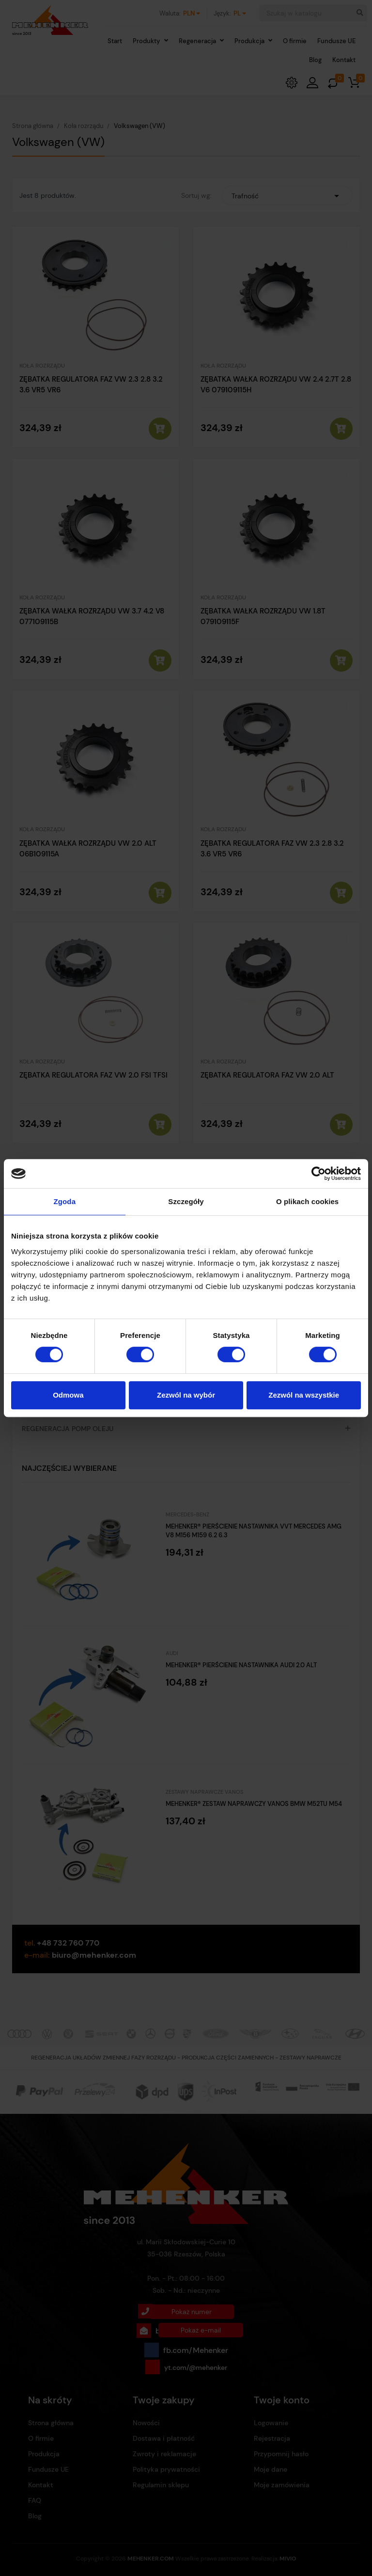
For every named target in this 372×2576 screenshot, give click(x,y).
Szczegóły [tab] (185, 1201)
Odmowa (68, 1395)
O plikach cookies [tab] (307, 1201)
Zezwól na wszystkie (303, 1395)
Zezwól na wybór (186, 1395)
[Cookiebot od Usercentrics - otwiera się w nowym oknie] (318, 1173)
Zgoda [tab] (65, 1201)
